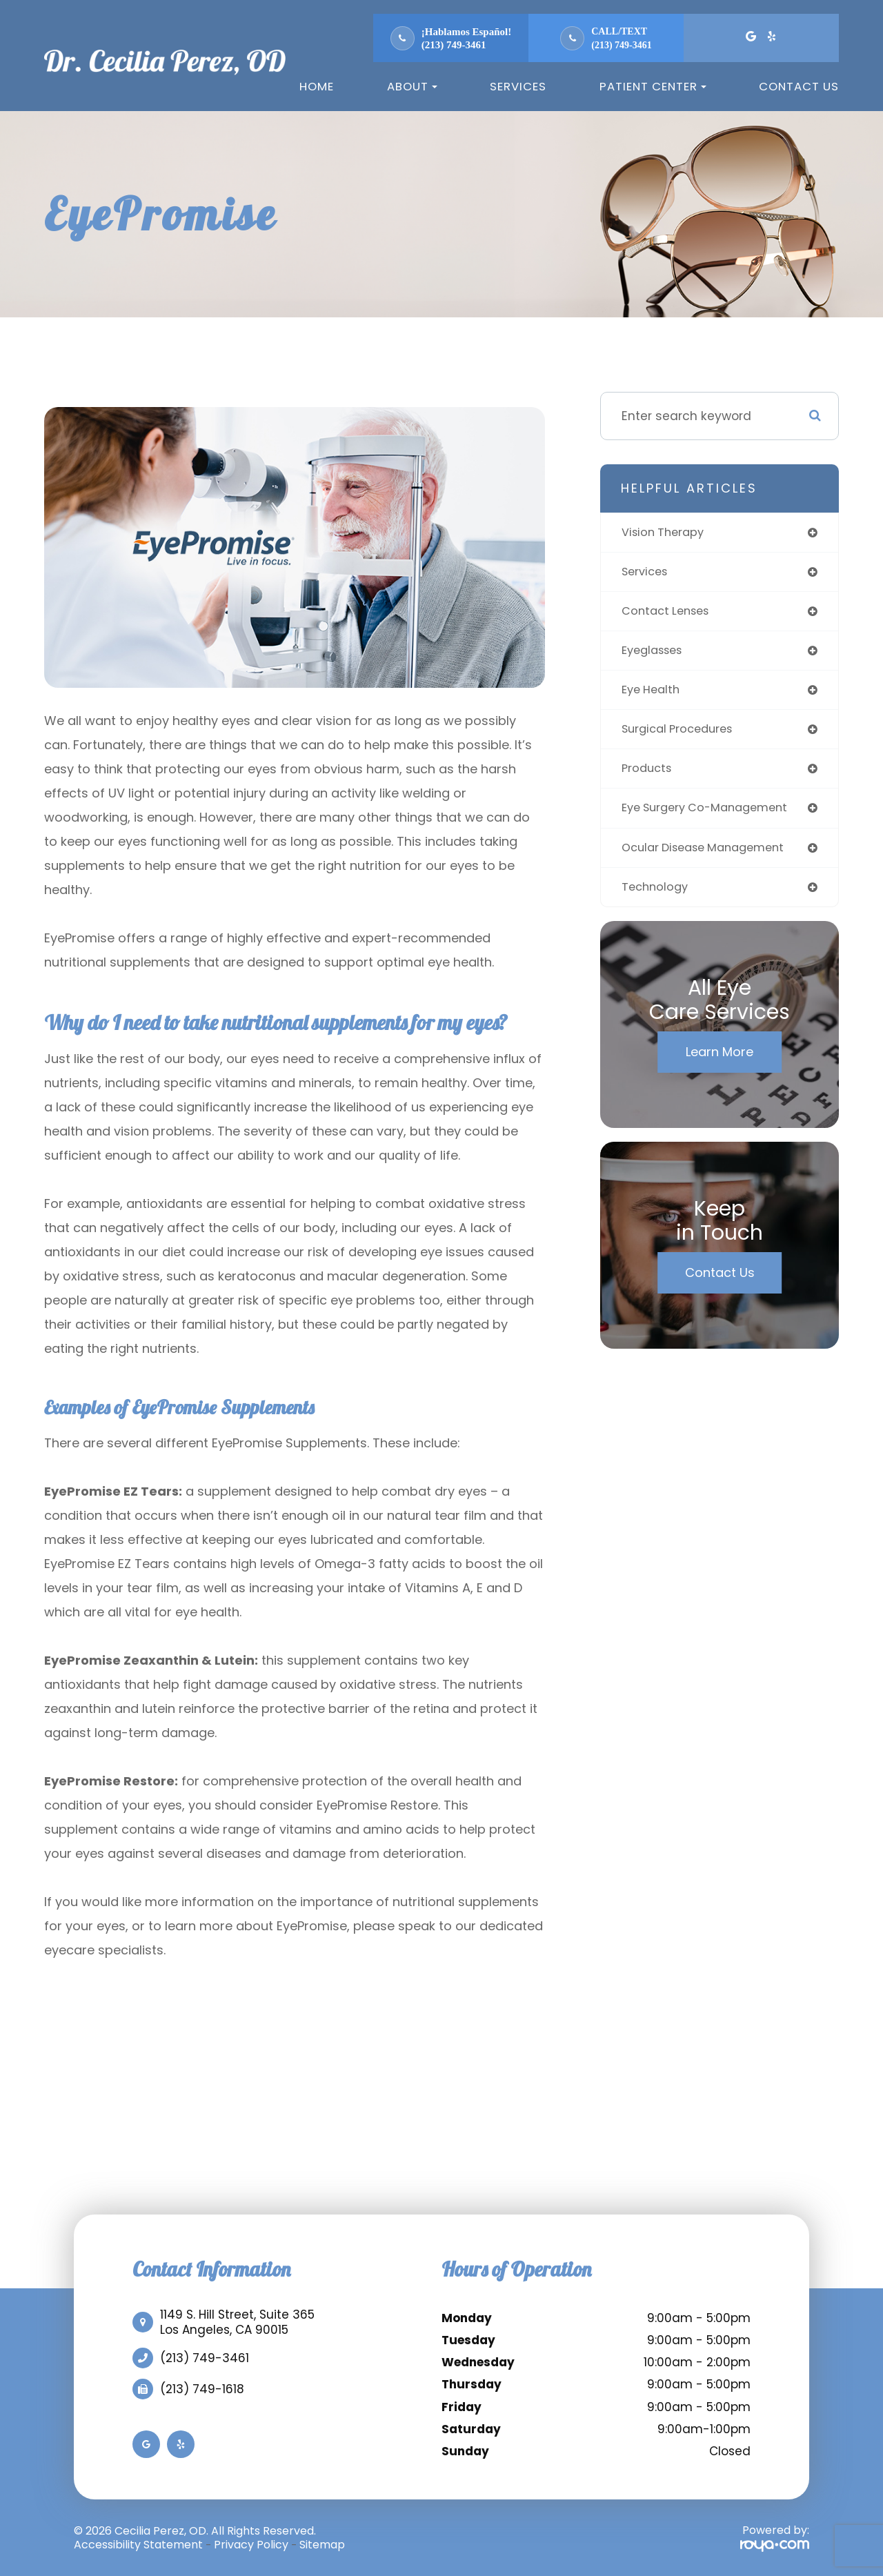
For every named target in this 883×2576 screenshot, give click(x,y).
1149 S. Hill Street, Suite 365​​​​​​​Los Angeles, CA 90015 (237, 2322)
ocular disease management (711, 856)
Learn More (719, 1062)
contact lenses (669, 613)
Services (518, 86)
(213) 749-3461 (453, 44)
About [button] (412, 86)
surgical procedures (682, 735)
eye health (653, 695)
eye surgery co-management (712, 816)
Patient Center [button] (652, 86)
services (647, 573)
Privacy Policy (251, 2545)
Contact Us (799, 86)
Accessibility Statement (138, 2545)
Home (316, 86)
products (648, 775)
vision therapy (666, 533)
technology (657, 897)
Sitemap (322, 2545)
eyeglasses (656, 654)
